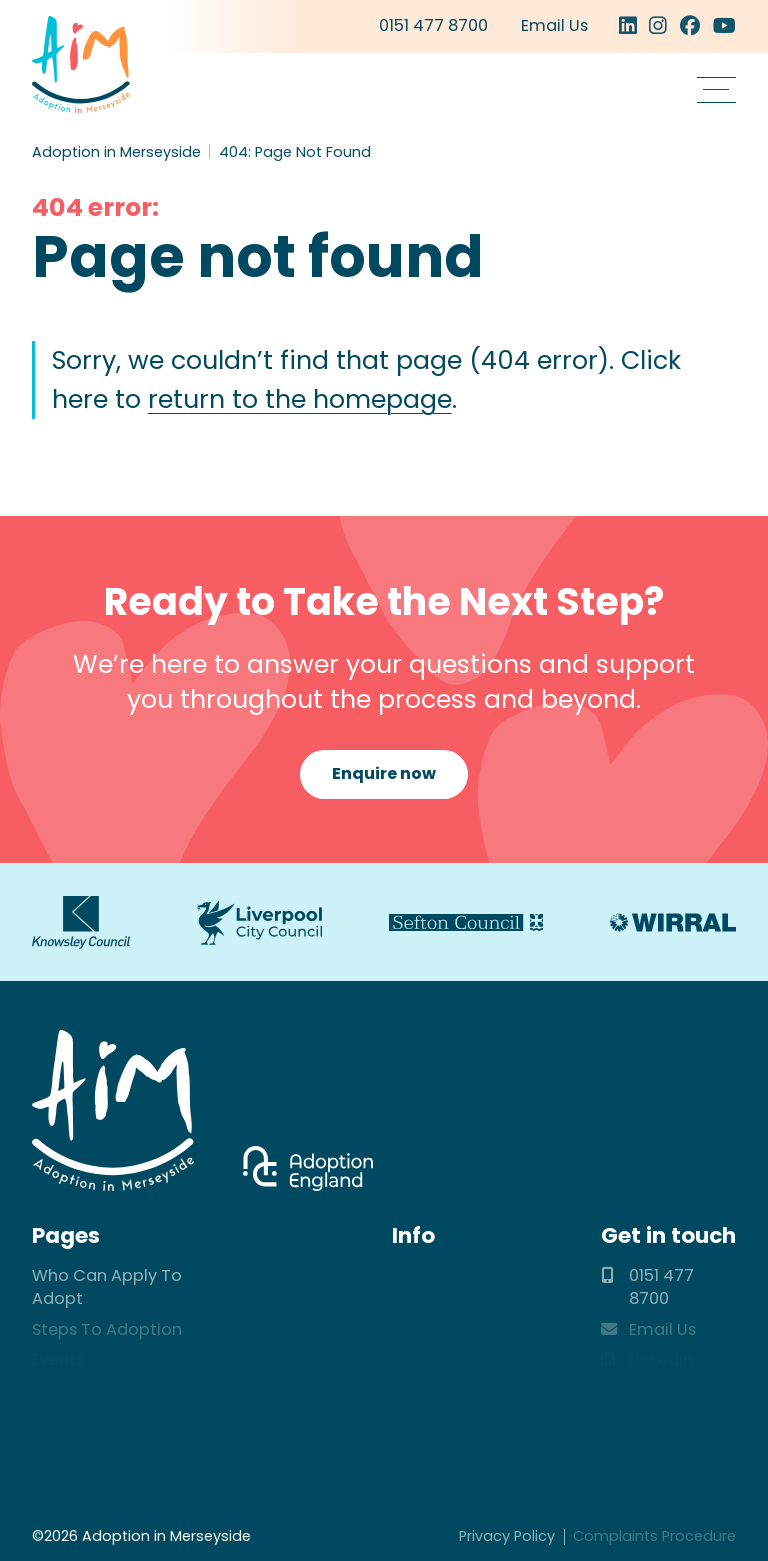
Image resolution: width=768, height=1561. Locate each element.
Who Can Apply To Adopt (107, 1287)
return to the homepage (300, 399)
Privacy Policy (507, 1536)
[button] (716, 90)
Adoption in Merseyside (80, 64)
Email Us (554, 25)
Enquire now (384, 773)
